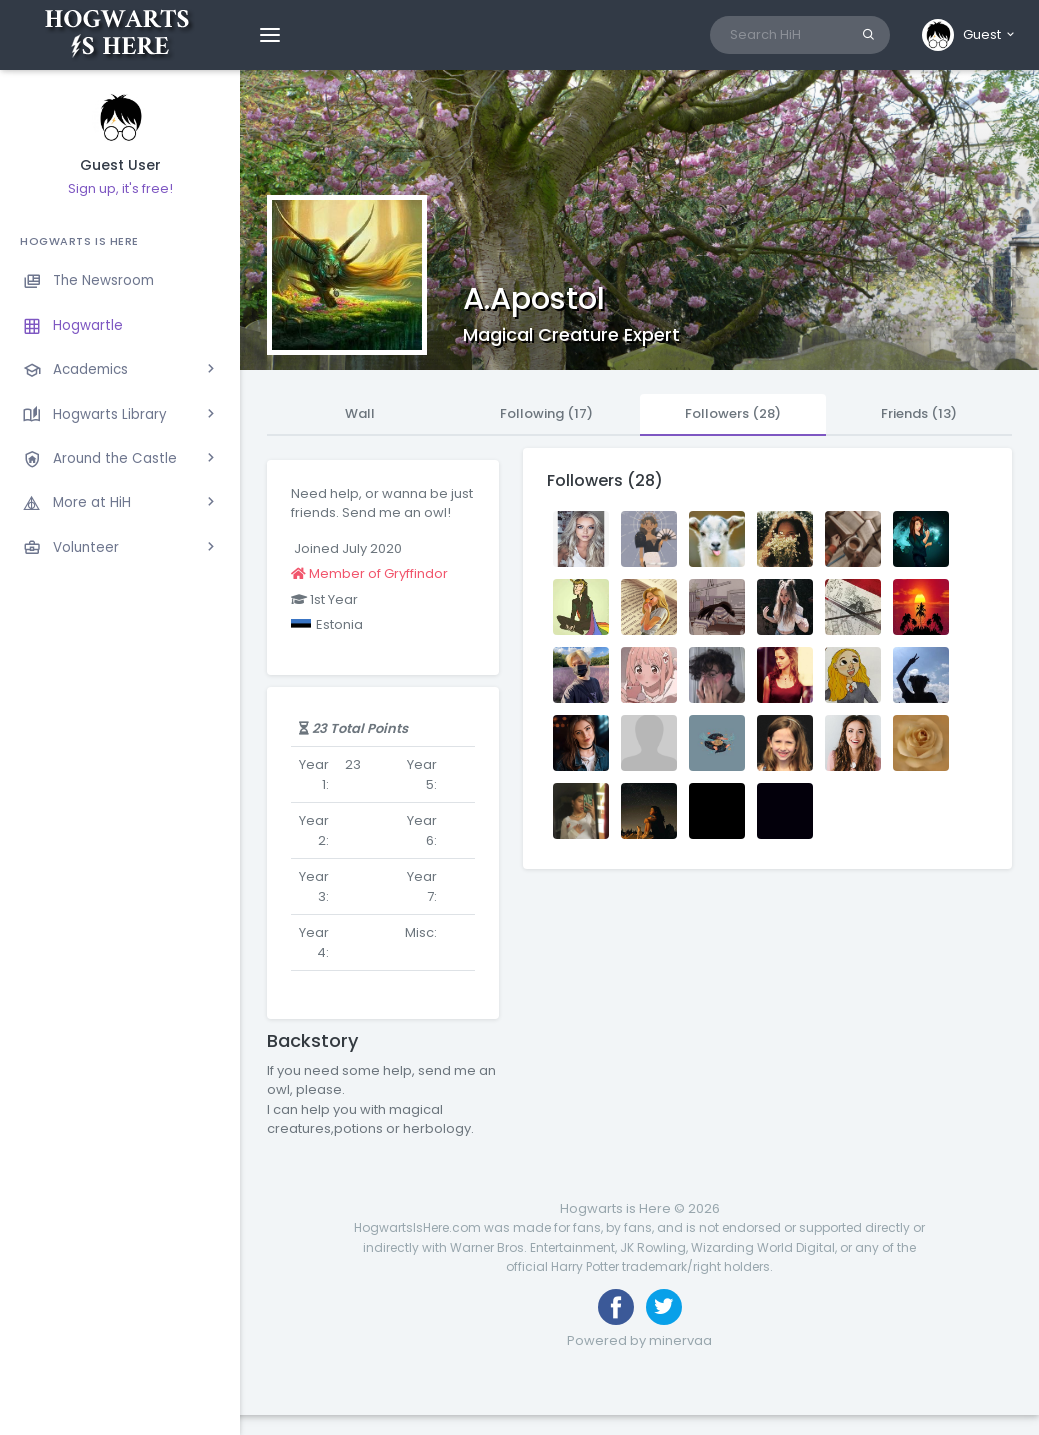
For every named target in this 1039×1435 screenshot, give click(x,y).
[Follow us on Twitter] (664, 1307)
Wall (360, 413)
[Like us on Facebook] (616, 1307)
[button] (969, 35)
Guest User (120, 165)
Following (546, 413)
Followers (733, 413)
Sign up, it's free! (120, 188)
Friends (919, 413)
